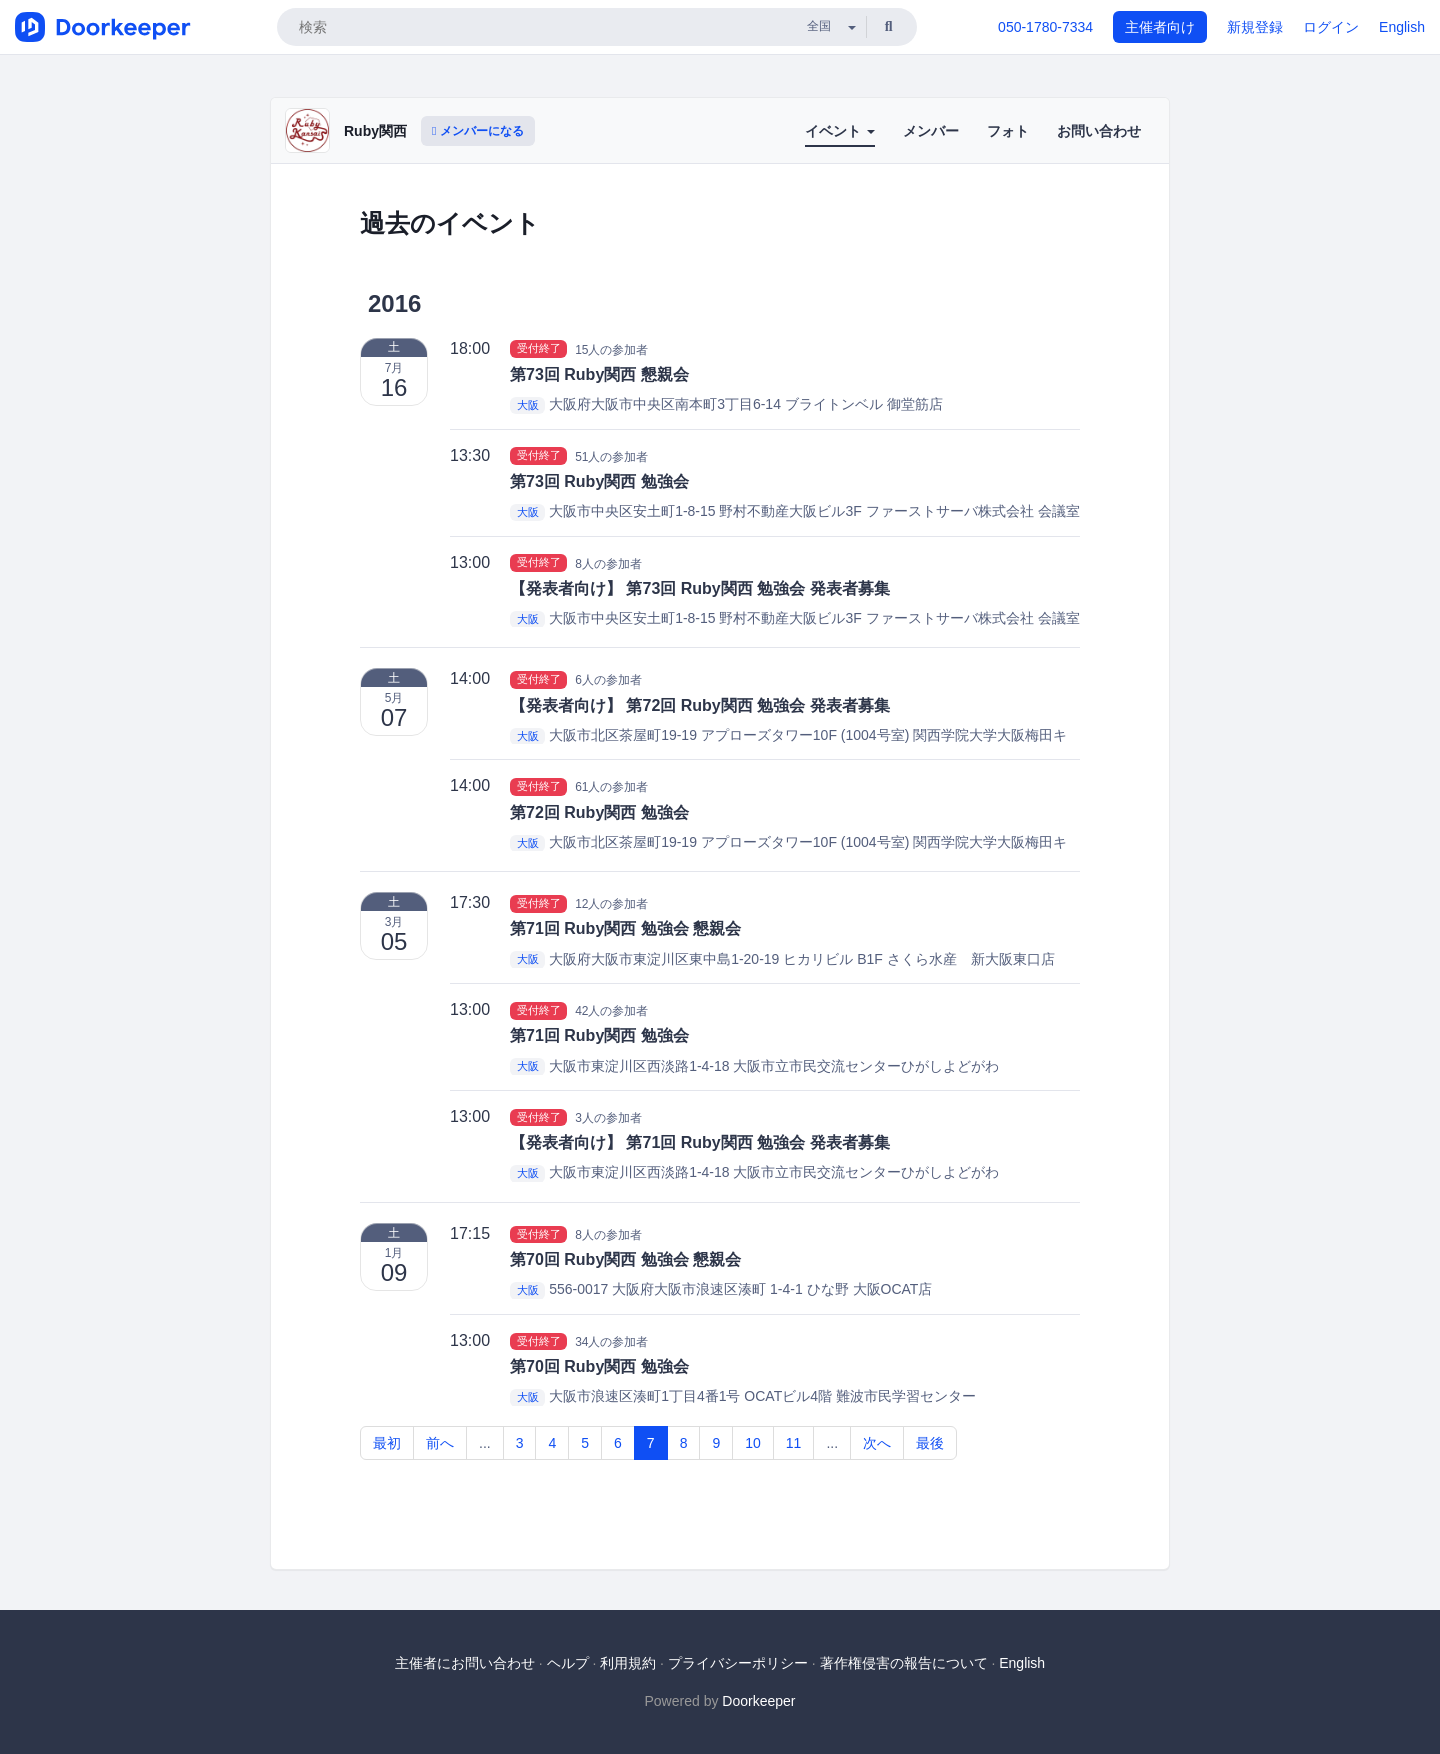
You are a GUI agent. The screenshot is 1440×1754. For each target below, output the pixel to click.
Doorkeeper (758, 1701)
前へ (440, 1443)
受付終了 (539, 349)
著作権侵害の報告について (904, 1663)
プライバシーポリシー (738, 1663)
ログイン (1331, 27)
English (1402, 27)
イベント (840, 131)
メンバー (931, 131)
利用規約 (628, 1663)
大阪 (528, 405)
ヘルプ (568, 1663)
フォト (1008, 131)
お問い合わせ (1099, 131)
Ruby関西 (375, 131)
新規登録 (1255, 27)
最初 (387, 1443)
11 (794, 1443)
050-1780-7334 (1045, 27)
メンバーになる (478, 131)
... (485, 1443)
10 (753, 1443)
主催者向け (1160, 27)
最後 (930, 1443)
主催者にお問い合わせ (465, 1663)
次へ (877, 1443)
